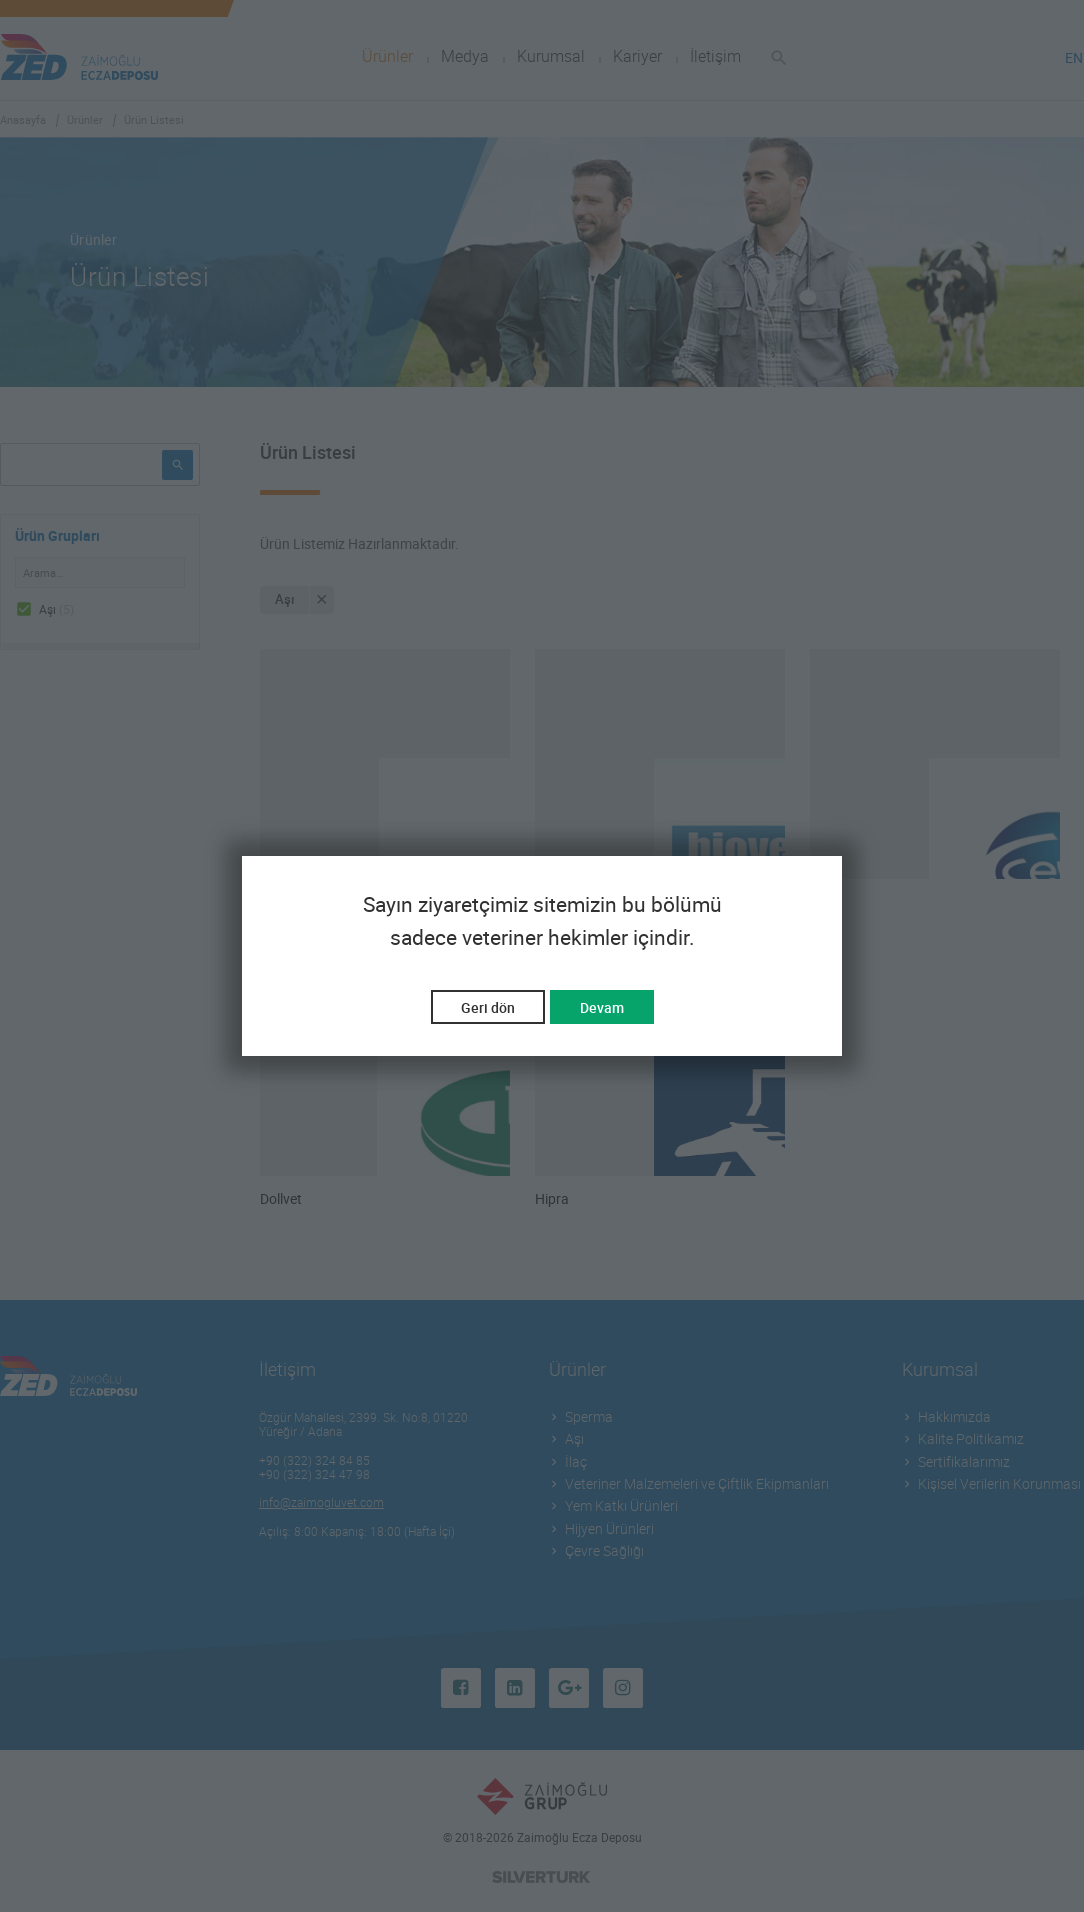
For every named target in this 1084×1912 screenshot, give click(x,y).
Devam (602, 1007)
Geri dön (488, 1007)
